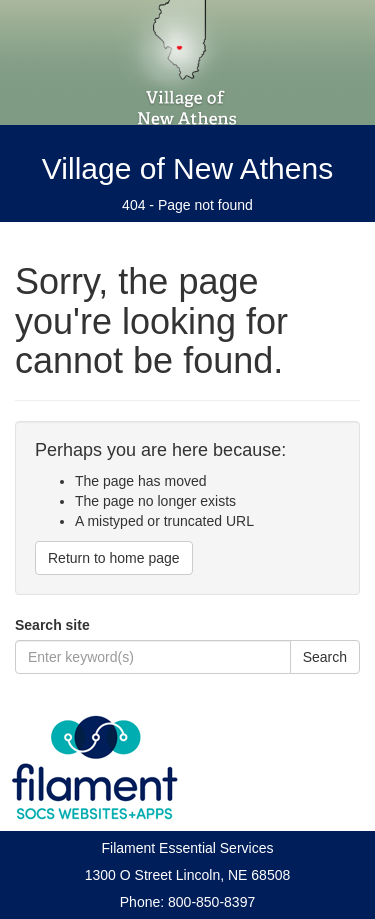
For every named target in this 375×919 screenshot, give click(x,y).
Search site (52, 625)
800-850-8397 (211, 902)
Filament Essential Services (188, 848)
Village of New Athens (187, 168)
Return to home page (114, 558)
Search (325, 657)
